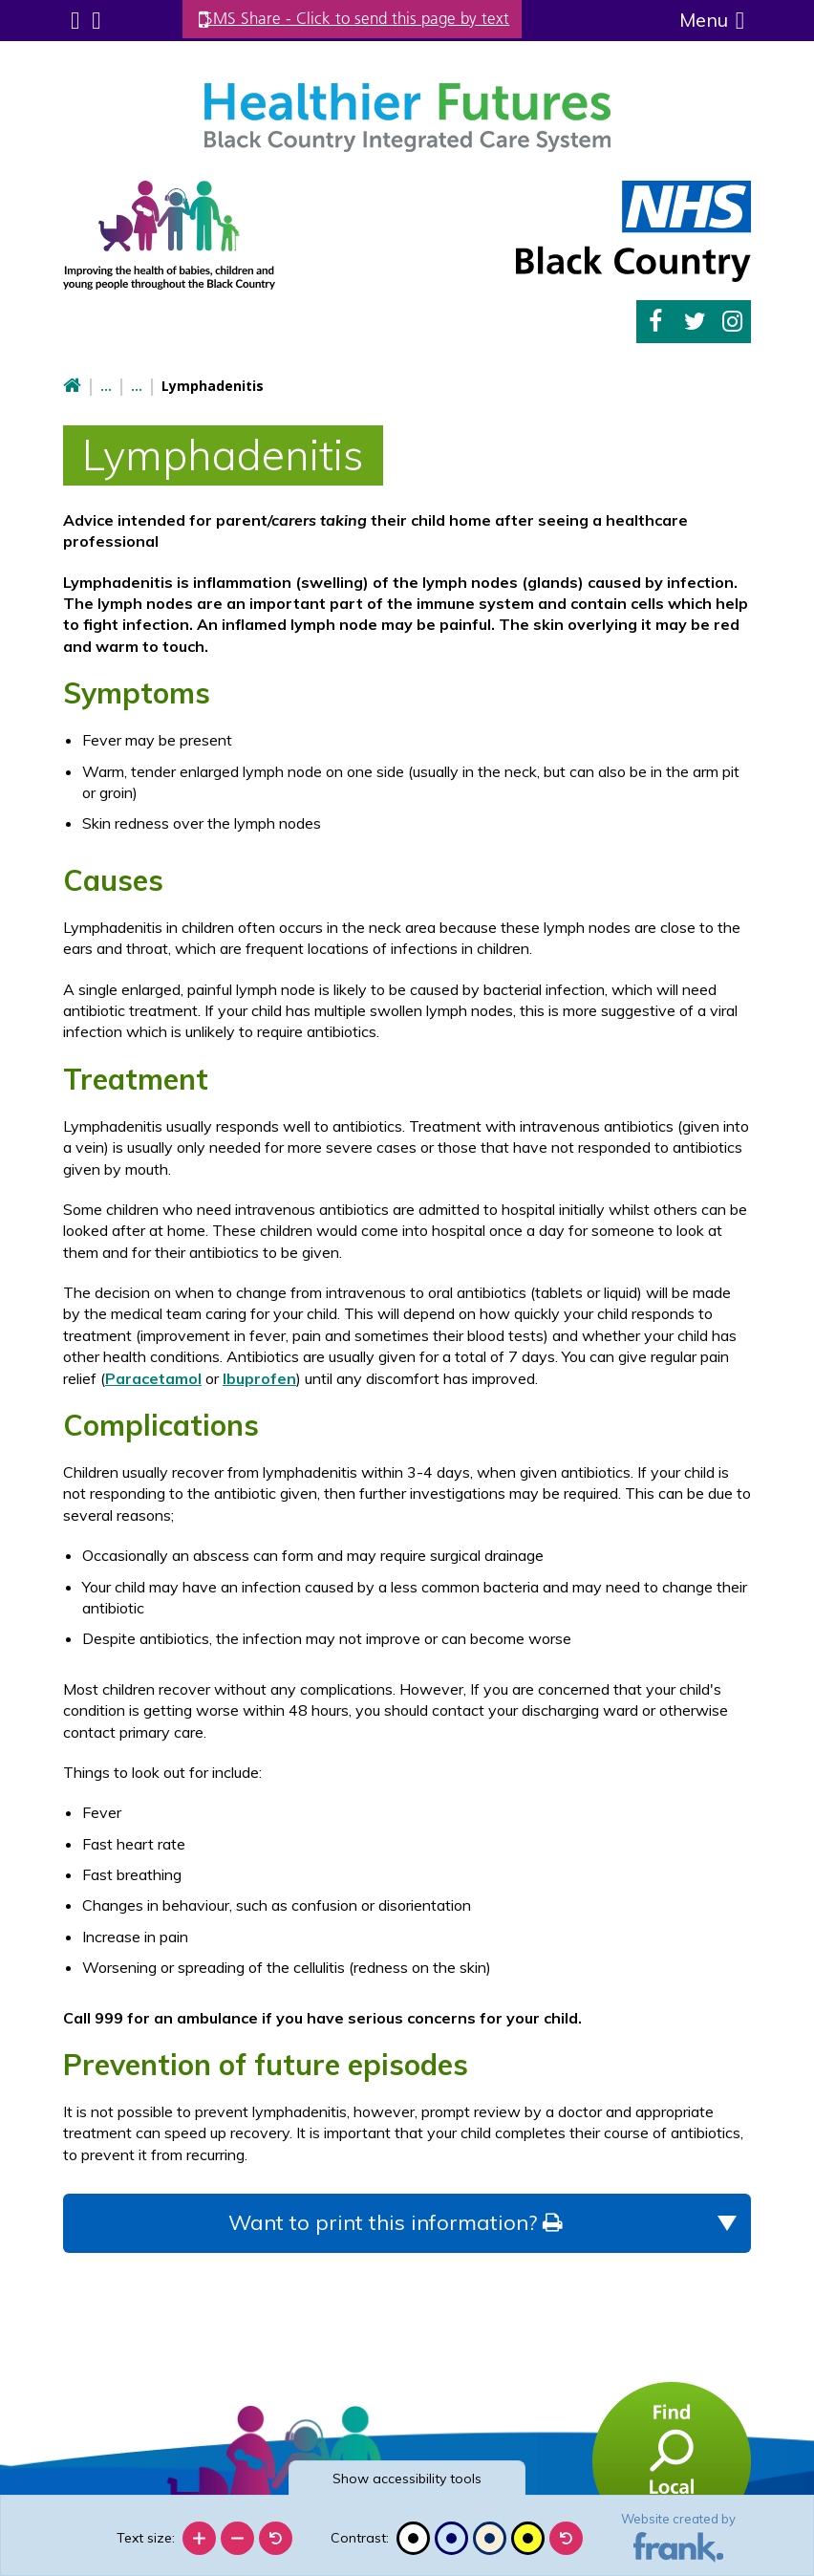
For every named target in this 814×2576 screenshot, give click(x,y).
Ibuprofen (259, 1375)
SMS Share (373, 19)
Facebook (655, 320)
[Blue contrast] (451, 2538)
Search (93, 20)
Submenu (74, 20)
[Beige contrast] (489, 2538)
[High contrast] (528, 2538)
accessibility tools (407, 2478)
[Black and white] (413, 2538)
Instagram (732, 320)
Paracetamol (153, 1375)
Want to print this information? (395, 2219)
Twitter (695, 320)
